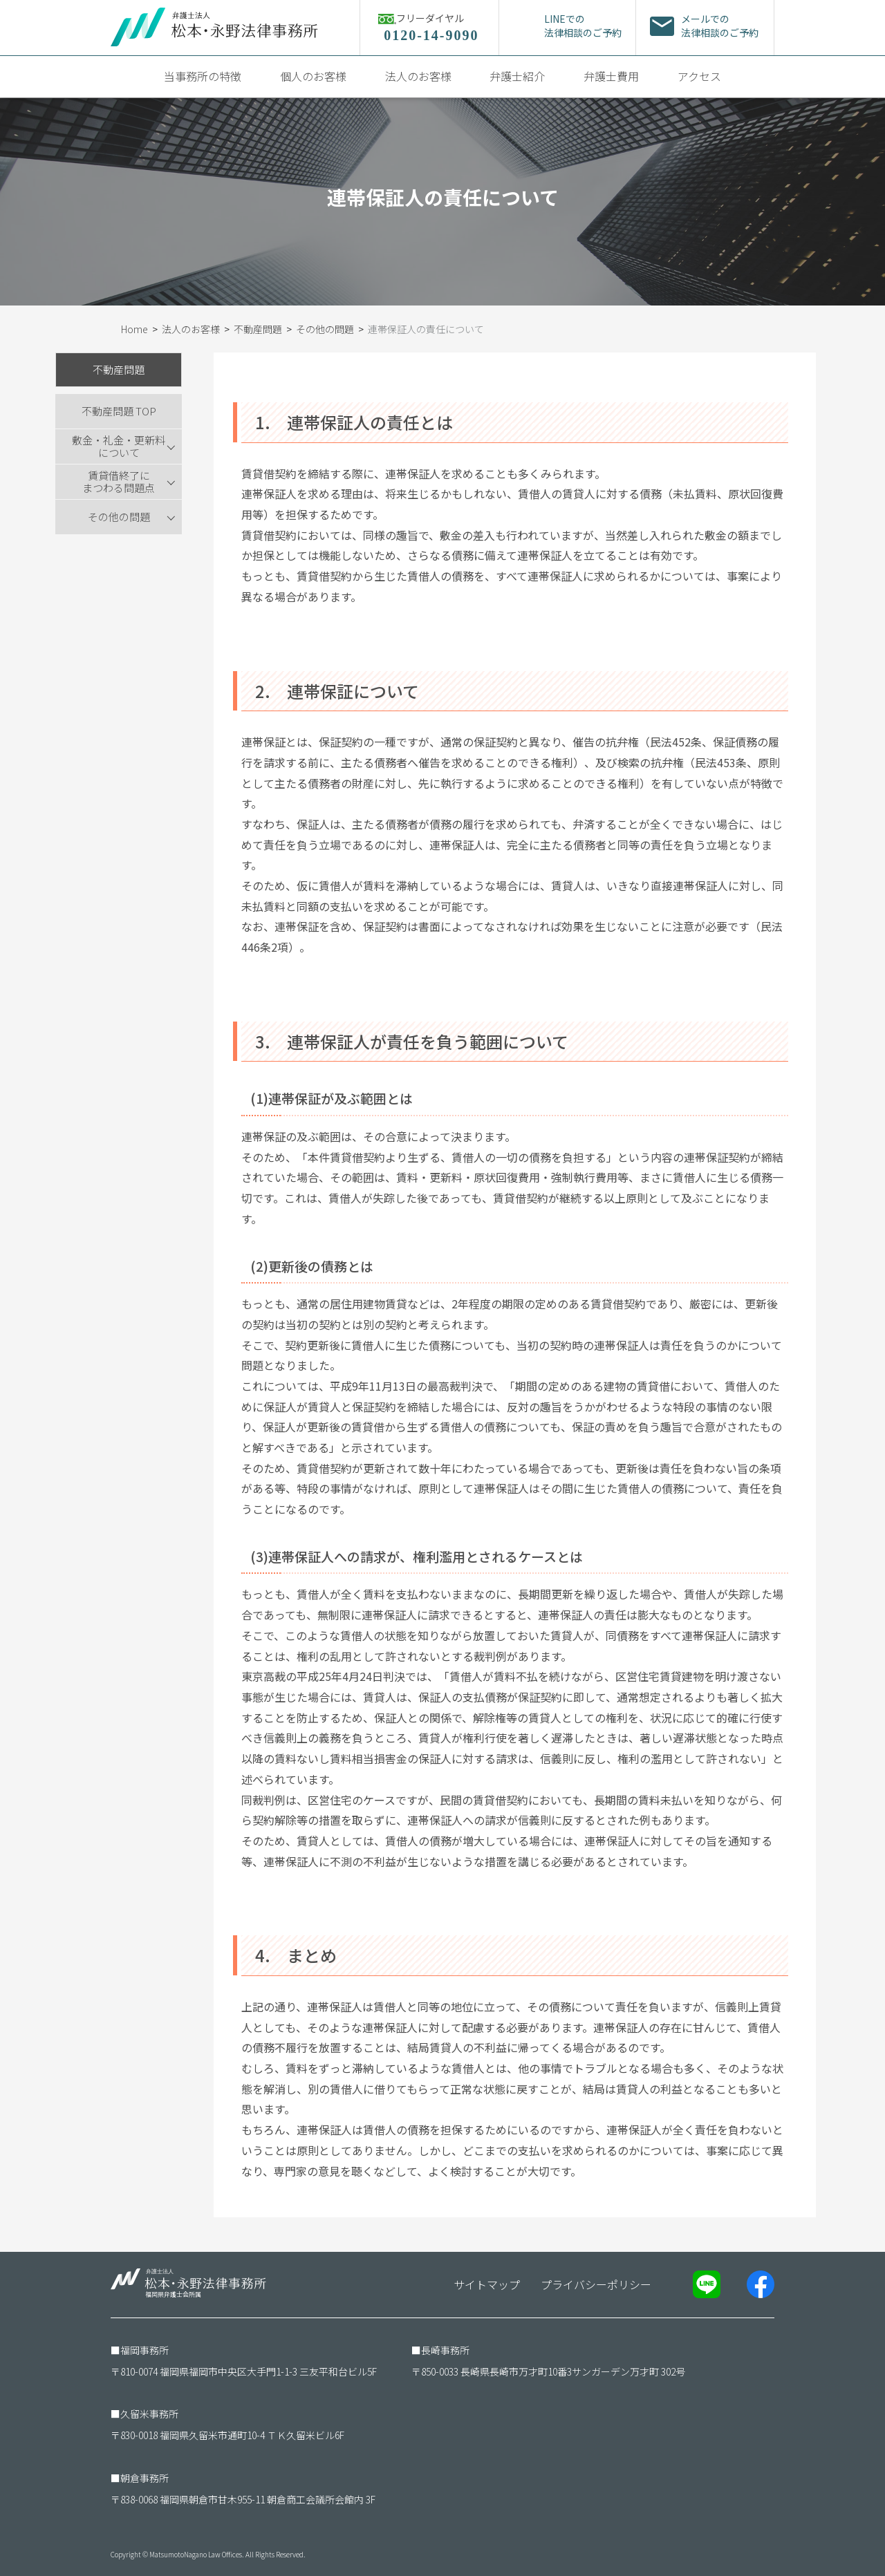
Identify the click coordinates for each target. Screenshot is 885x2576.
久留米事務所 (149, 2413)
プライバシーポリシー (596, 2284)
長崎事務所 (445, 2350)
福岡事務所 (144, 2350)
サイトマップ (487, 2284)
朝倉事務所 (144, 2478)
